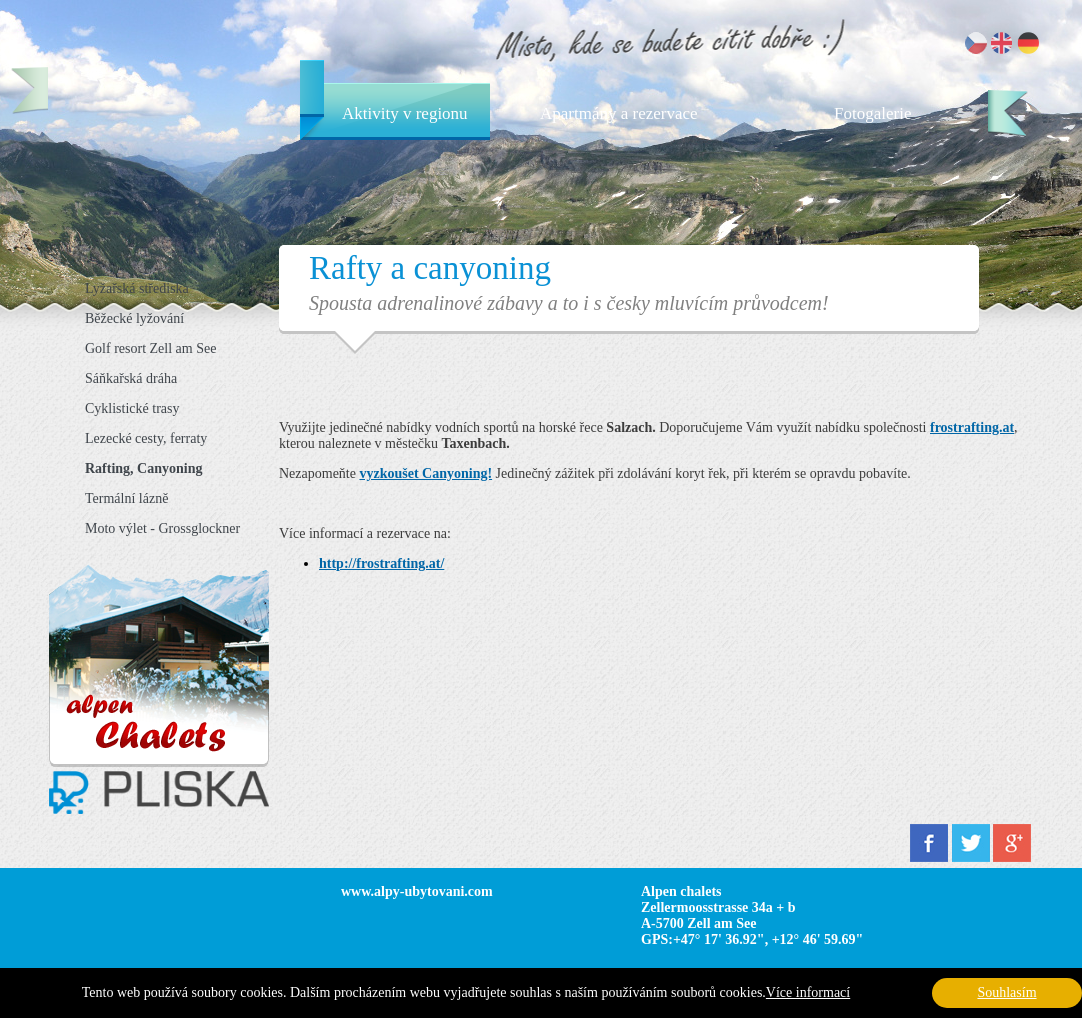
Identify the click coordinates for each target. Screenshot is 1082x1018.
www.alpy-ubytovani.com (417, 891)
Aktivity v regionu (405, 113)
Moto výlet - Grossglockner (162, 528)
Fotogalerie (872, 113)
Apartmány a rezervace (619, 113)
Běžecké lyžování (134, 318)
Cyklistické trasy (132, 408)
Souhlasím (1006, 992)
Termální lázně (126, 498)
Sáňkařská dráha (131, 378)
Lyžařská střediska (137, 288)
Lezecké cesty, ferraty (146, 438)
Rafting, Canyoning (143, 468)
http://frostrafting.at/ (381, 563)
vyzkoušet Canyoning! (425, 473)
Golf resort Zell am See (150, 348)
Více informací (808, 992)
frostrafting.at (972, 427)
